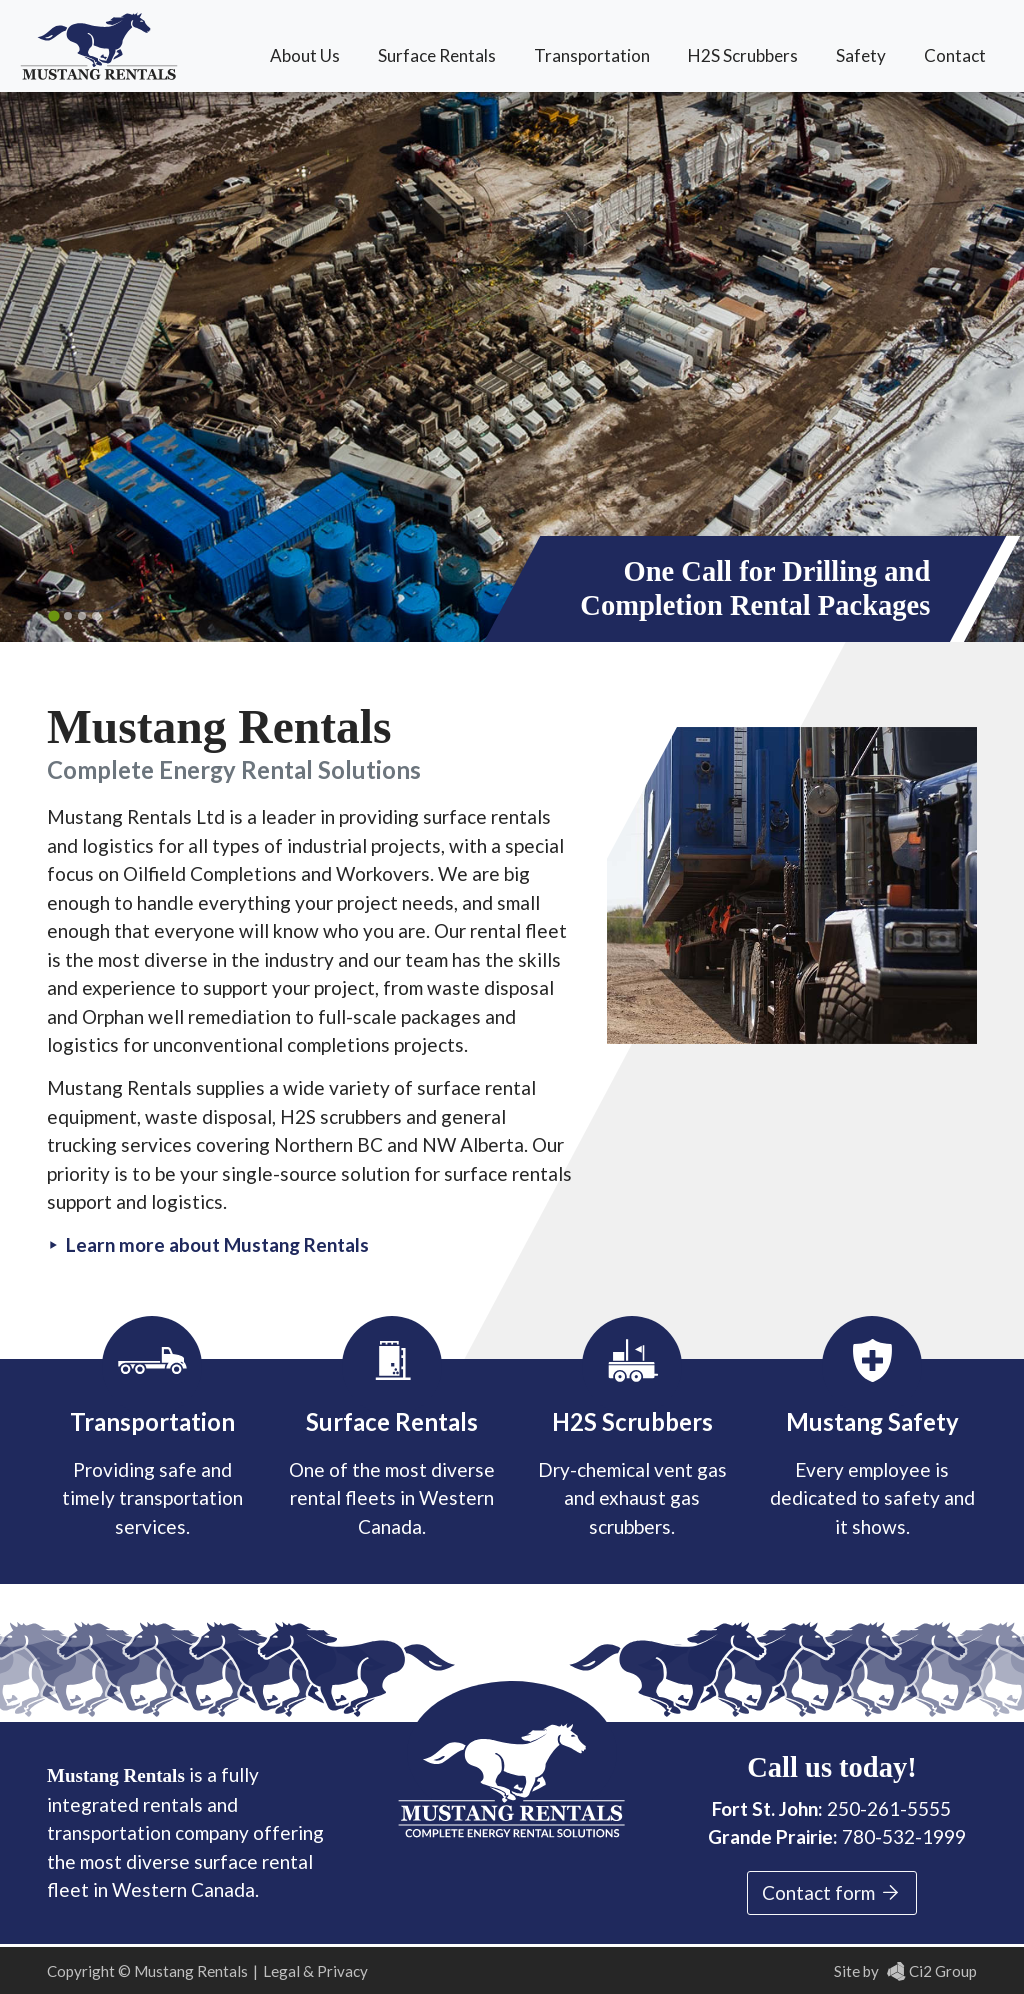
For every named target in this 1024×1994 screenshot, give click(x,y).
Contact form (832, 1893)
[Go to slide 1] (53, 615)
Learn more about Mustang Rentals (217, 1244)
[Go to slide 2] (68, 616)
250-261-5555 (889, 1808)
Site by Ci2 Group (905, 1971)
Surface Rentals (437, 55)
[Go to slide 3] (82, 616)
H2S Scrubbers (743, 55)
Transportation (592, 55)
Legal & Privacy (315, 1971)
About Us (305, 55)
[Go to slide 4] (96, 616)
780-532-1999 (904, 1836)
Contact (955, 55)
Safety (861, 55)
